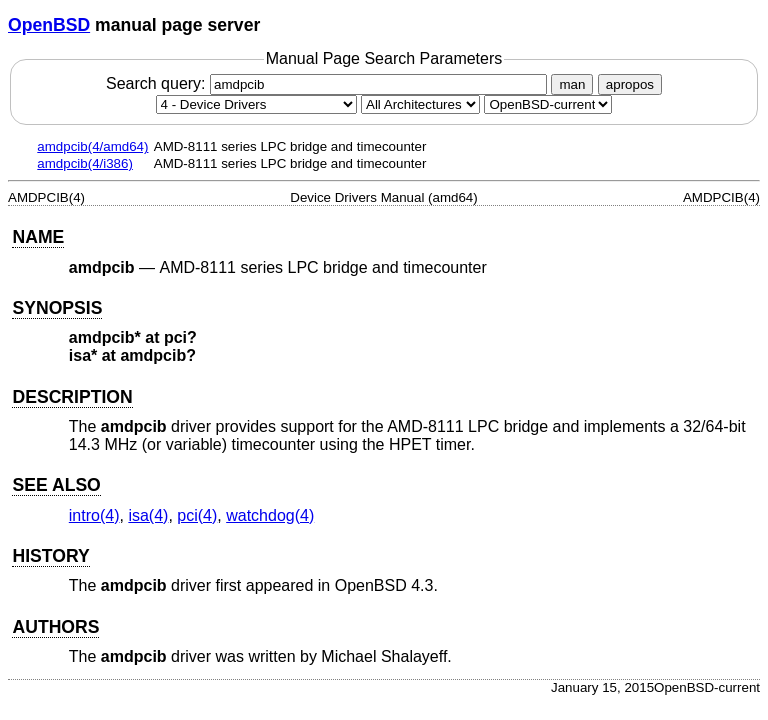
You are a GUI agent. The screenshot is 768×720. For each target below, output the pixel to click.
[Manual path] (548, 104)
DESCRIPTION (72, 397)
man (572, 84)
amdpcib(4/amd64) (92, 146)
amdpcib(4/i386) (85, 163)
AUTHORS (55, 627)
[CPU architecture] (420, 104)
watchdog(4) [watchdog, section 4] (270, 515)
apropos (630, 84)
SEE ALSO (56, 485)
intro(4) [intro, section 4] (94, 515)
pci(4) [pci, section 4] (197, 515)
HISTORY (50, 556)
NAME (38, 237)
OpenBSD (49, 25)
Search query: (329, 83)
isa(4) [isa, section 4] (148, 515)
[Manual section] (256, 104)
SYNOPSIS (57, 308)
